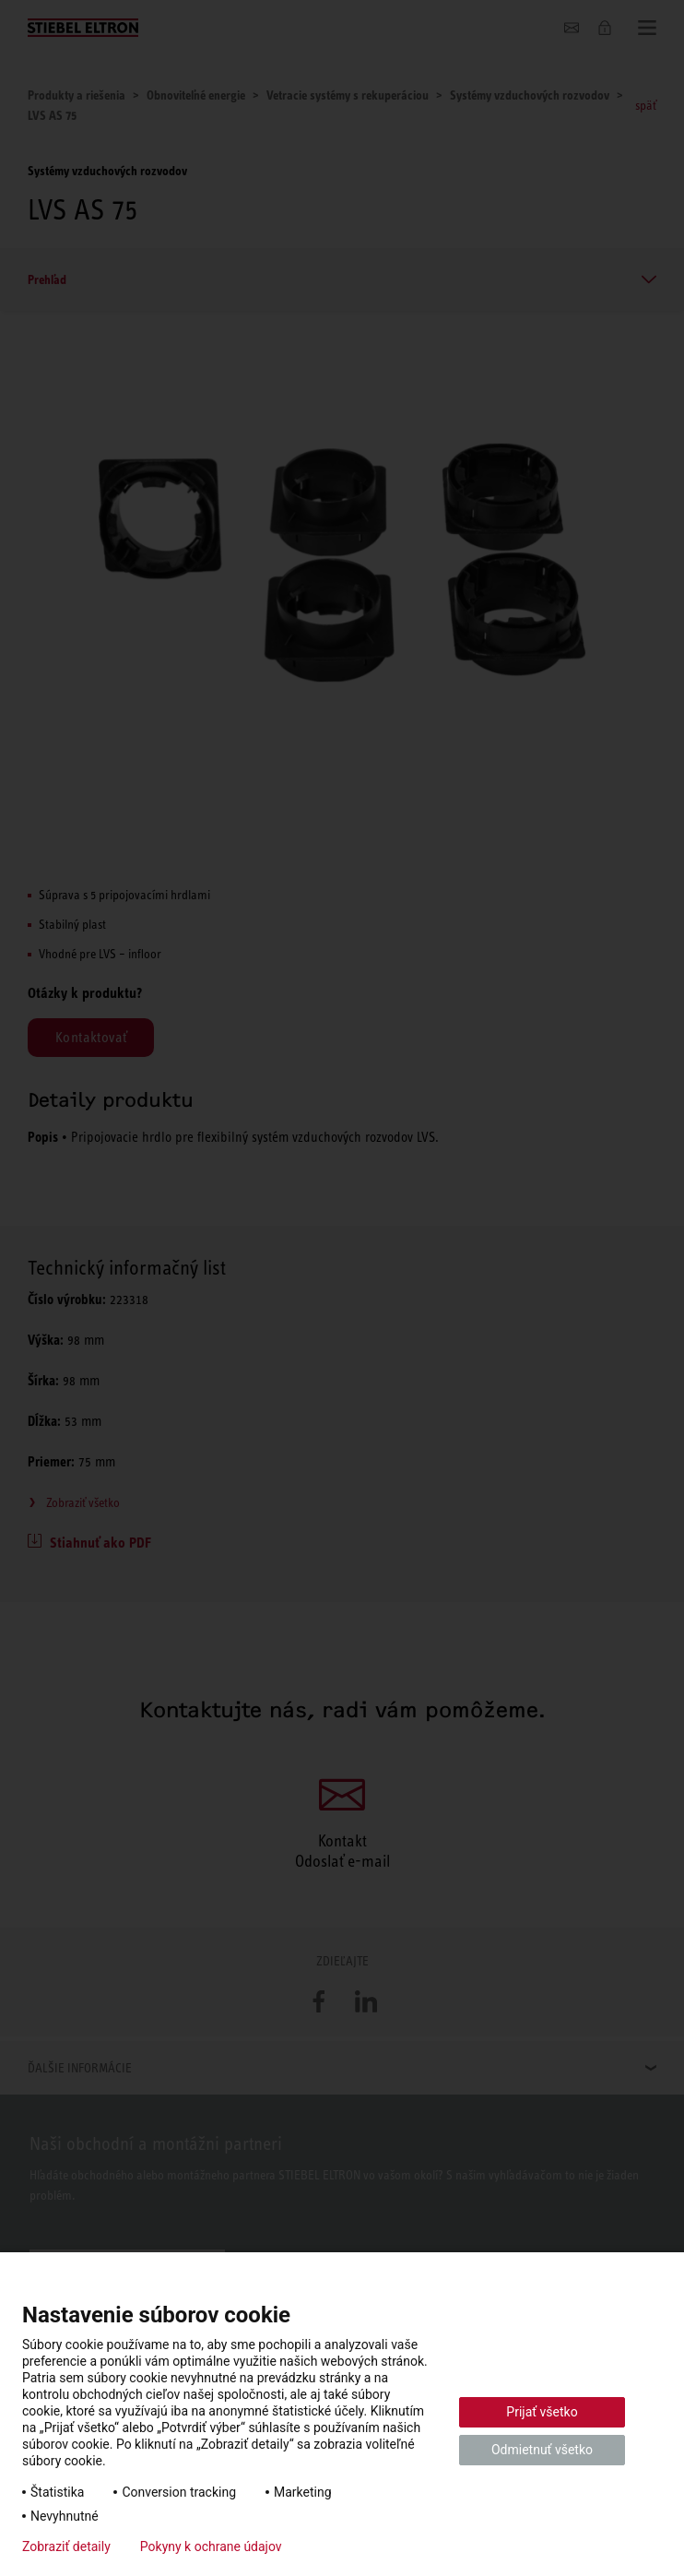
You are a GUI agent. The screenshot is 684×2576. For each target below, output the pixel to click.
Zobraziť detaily (66, 2546)
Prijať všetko (541, 2411)
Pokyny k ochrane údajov (211, 2546)
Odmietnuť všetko (542, 2449)
